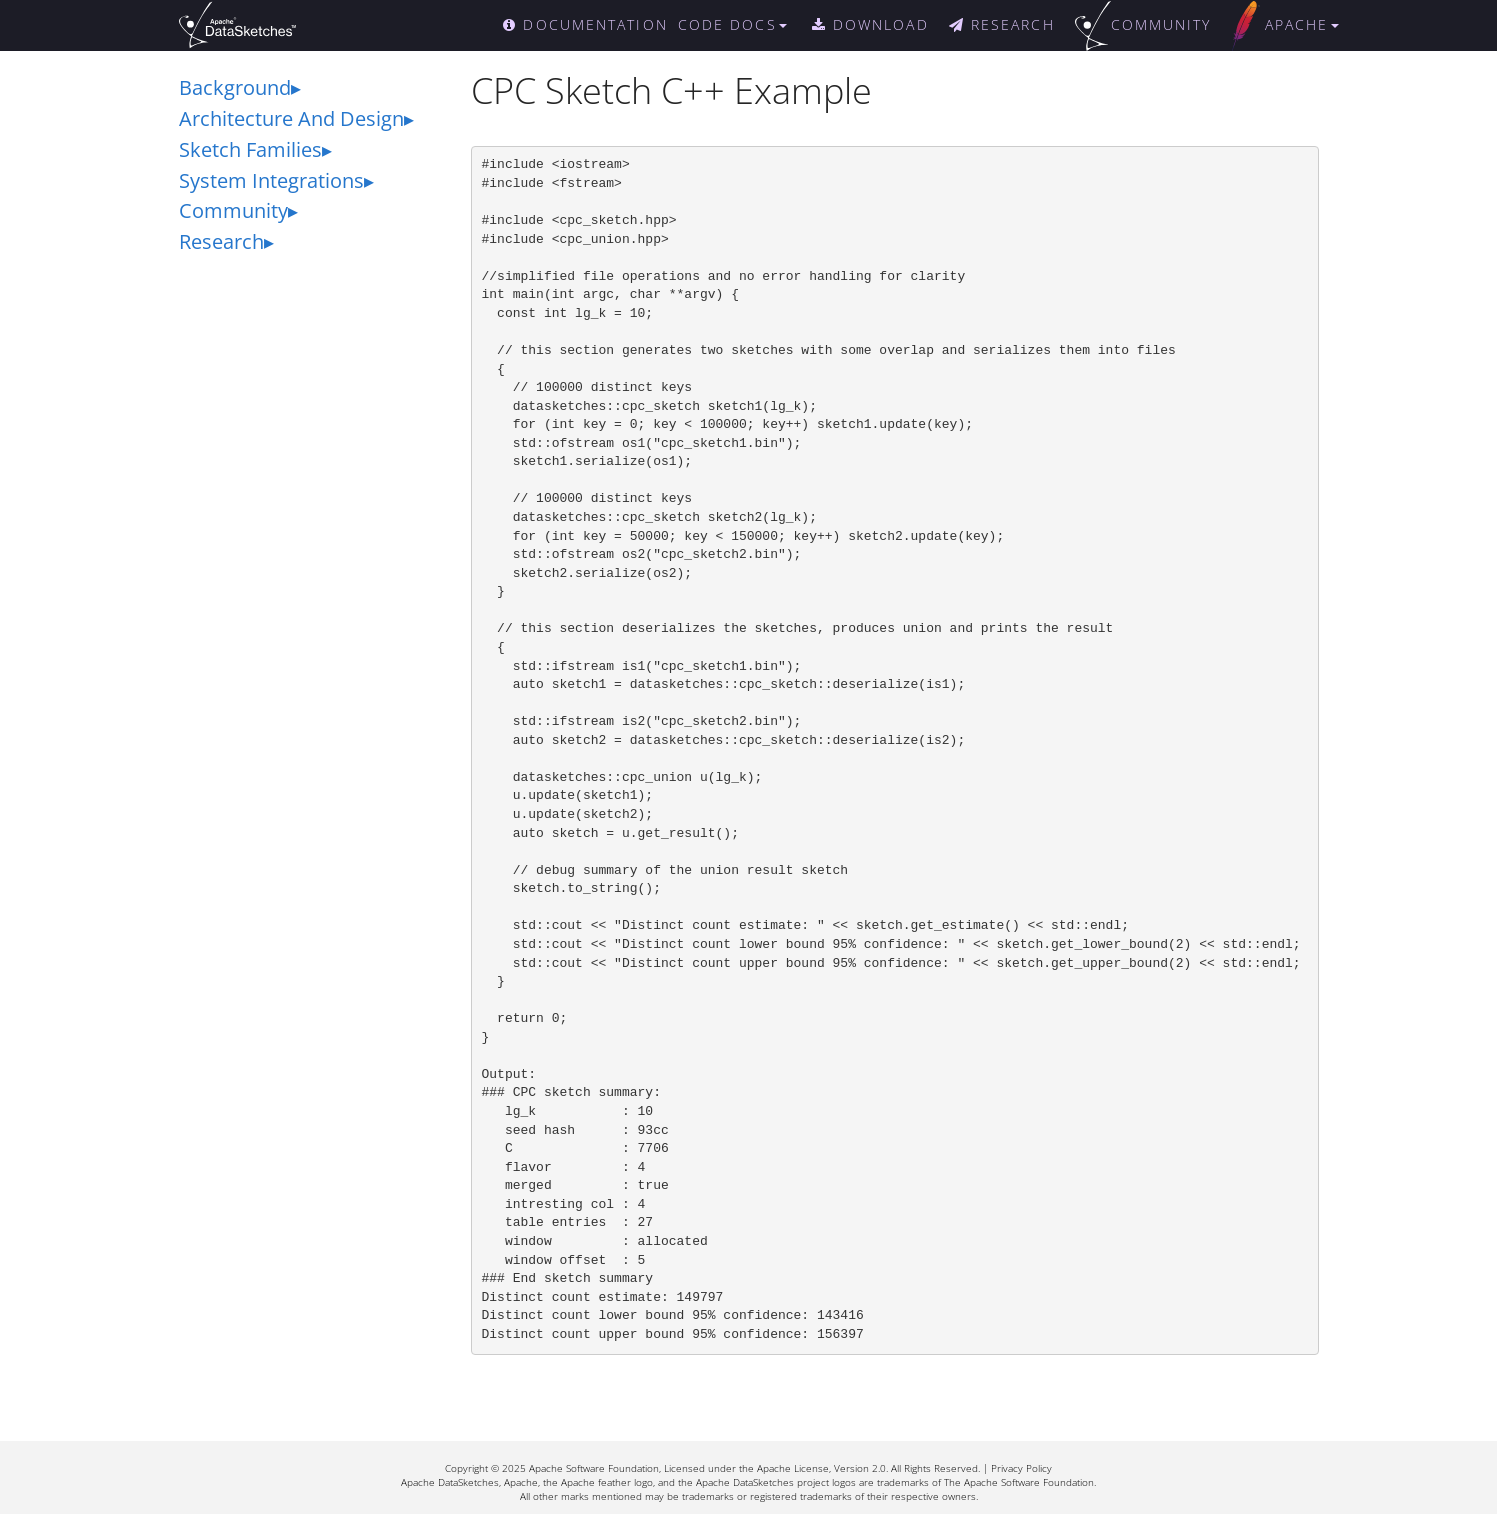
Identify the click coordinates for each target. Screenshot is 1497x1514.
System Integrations (271, 180)
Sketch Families (250, 149)
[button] (742, 25)
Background (235, 87)
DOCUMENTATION (585, 24)
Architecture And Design (291, 118)
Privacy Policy (1021, 1468)
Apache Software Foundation (594, 1468)
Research (221, 241)
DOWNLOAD (870, 24)
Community (233, 210)
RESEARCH (1002, 24)
